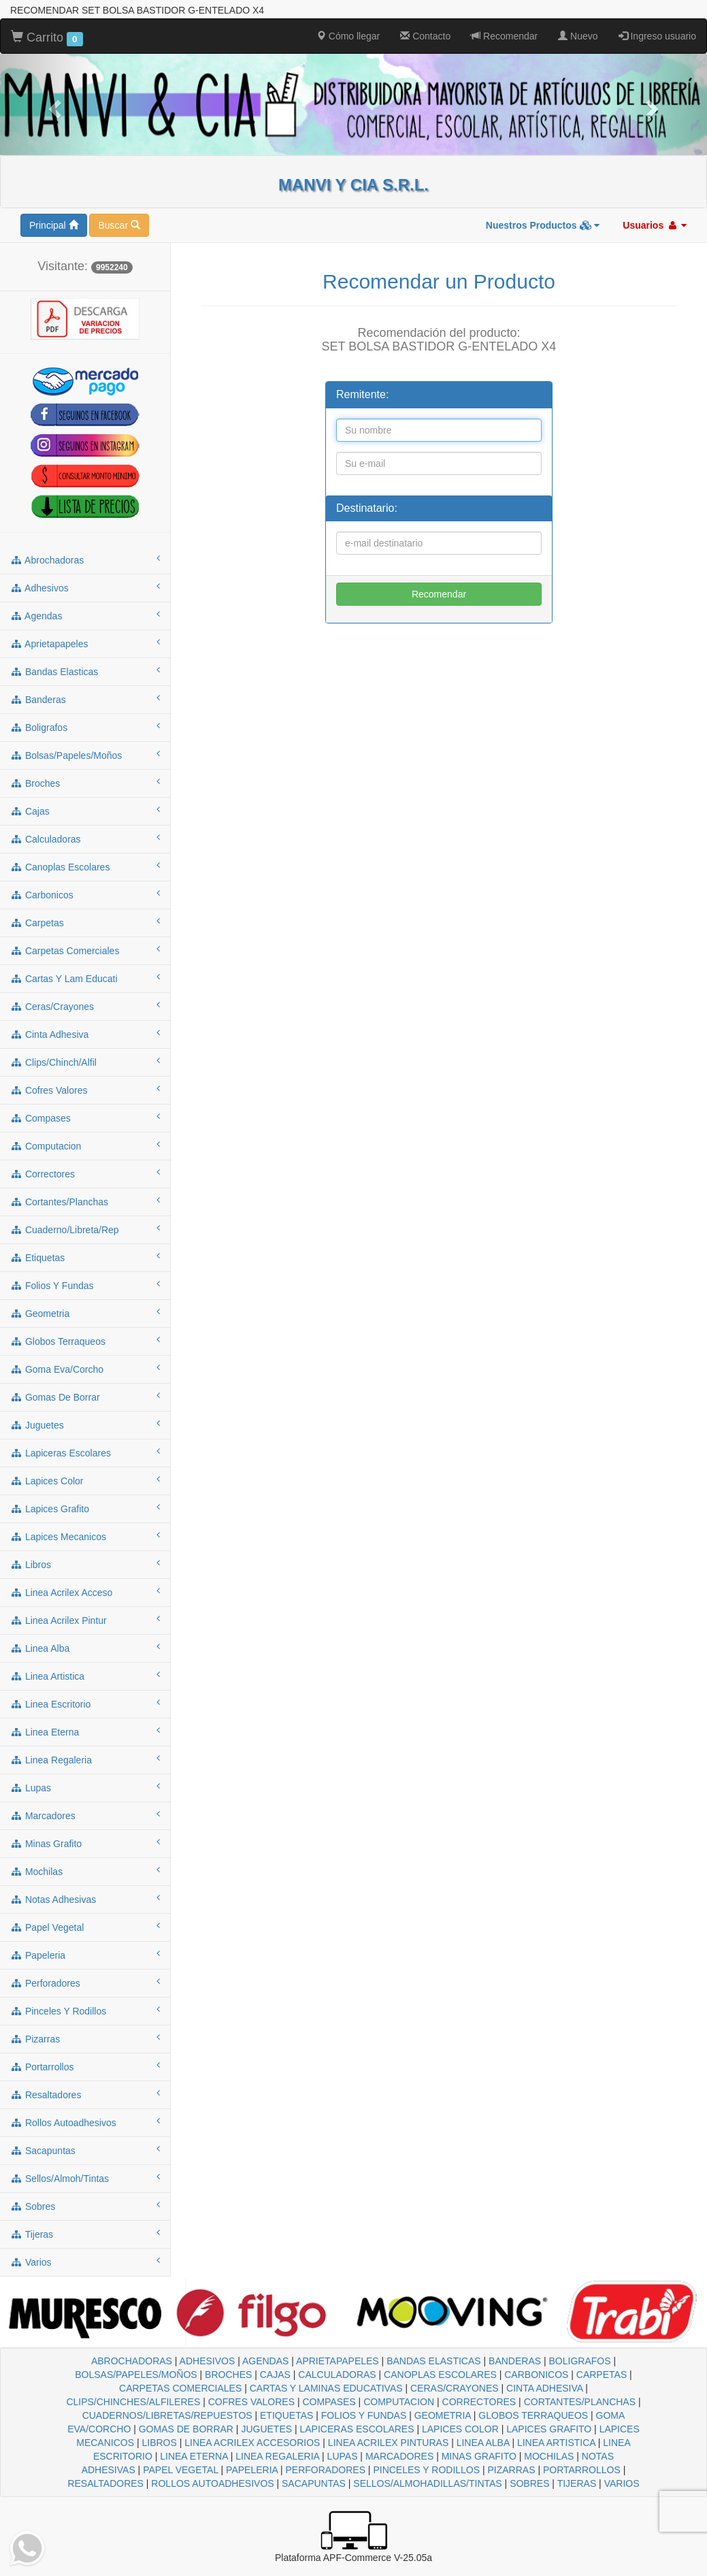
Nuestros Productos (543, 225)
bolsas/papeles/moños (85, 755)
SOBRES (529, 2483)
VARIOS (622, 2483)
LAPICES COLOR (460, 2429)
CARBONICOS (536, 2374)
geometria (85, 1313)
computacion (85, 1145)
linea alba (85, 1648)
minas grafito (85, 1843)
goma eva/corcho (85, 1369)
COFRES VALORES (251, 2401)
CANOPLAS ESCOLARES (440, 2374)
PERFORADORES (325, 2469)
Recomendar (504, 36)
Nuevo (577, 36)
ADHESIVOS (207, 2360)
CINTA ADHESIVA (544, 2388)
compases (85, 1117)
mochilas (85, 1871)
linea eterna (85, 1731)
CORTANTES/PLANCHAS (580, 2401)
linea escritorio (85, 1703)
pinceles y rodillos (85, 2010)
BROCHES (228, 2374)
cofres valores (85, 1089)
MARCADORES (399, 2456)
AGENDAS (265, 2360)
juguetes (85, 1424)
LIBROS (159, 2442)
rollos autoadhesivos (85, 2122)
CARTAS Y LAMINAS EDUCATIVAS (326, 2388)
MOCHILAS (549, 2456)
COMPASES (328, 2401)
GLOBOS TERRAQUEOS (533, 2415)
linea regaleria (85, 1759)
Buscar (118, 225)
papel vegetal (85, 1927)
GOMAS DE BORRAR (186, 2429)
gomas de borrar (85, 1396)
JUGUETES (266, 2429)
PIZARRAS (512, 2469)
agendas (85, 615)
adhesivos (85, 587)
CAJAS (275, 2374)
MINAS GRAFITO (479, 2456)
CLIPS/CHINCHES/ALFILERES (133, 2401)
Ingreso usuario (657, 36)
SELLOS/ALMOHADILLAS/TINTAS (427, 2483)
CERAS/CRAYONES (454, 2388)
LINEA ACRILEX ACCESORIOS (252, 2442)
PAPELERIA (252, 2469)
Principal (53, 225)
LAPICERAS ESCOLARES (356, 2429)
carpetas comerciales (85, 950)
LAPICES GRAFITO (548, 2429)
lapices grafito (85, 1508)
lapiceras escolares (85, 1452)
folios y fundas (85, 1285)
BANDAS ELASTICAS (434, 2360)
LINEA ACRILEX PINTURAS (388, 2442)
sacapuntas (85, 2150)
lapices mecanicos (85, 1536)
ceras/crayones (85, 1006)
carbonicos (85, 894)
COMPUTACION (398, 2401)
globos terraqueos (85, 1341)
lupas (85, 1787)
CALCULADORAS (337, 2374)
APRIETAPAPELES (337, 2360)
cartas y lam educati (85, 978)
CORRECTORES (479, 2401)
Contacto (425, 36)
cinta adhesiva (85, 1034)
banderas (85, 699)
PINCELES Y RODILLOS (426, 2469)
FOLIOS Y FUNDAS (364, 2415)
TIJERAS (577, 2483)
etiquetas (85, 1257)
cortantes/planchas (85, 1201)
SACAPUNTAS (314, 2483)
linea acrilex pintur (85, 1620)
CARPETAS (601, 2374)
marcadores (85, 1815)
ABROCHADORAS (131, 2360)
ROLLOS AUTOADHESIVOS (212, 2483)
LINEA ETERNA (194, 2456)
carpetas (85, 922)
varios (85, 2261)
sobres (85, 2206)
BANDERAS (515, 2360)
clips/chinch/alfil (85, 1062)
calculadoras (85, 838)
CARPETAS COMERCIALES (180, 2388)
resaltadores (85, 2094)
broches (85, 783)
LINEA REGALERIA (277, 2456)
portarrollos (85, 2066)
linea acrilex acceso (85, 1592)
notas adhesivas (85, 1899)
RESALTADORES (105, 2483)
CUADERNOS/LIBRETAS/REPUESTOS (167, 2415)
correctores (85, 1173)
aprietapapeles (85, 643)
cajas (85, 810)
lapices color (85, 1480)
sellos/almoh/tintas (85, 2178)
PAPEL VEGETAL (180, 2469)
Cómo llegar (348, 36)
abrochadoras (85, 559)
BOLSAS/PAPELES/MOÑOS (136, 2374)
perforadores (85, 1982)
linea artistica (85, 1675)
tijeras (85, 2234)
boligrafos (85, 727)
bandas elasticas (85, 671)
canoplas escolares (85, 866)
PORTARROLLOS (582, 2469)
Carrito (47, 38)
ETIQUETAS (286, 2415)
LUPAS (342, 2456)
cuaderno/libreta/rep (85, 1229)
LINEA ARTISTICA (556, 2442)
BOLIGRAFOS (580, 2360)
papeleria (85, 1955)
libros (85, 1564)
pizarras (85, 2038)
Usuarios (655, 225)
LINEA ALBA (483, 2442)
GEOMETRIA (442, 2415)
